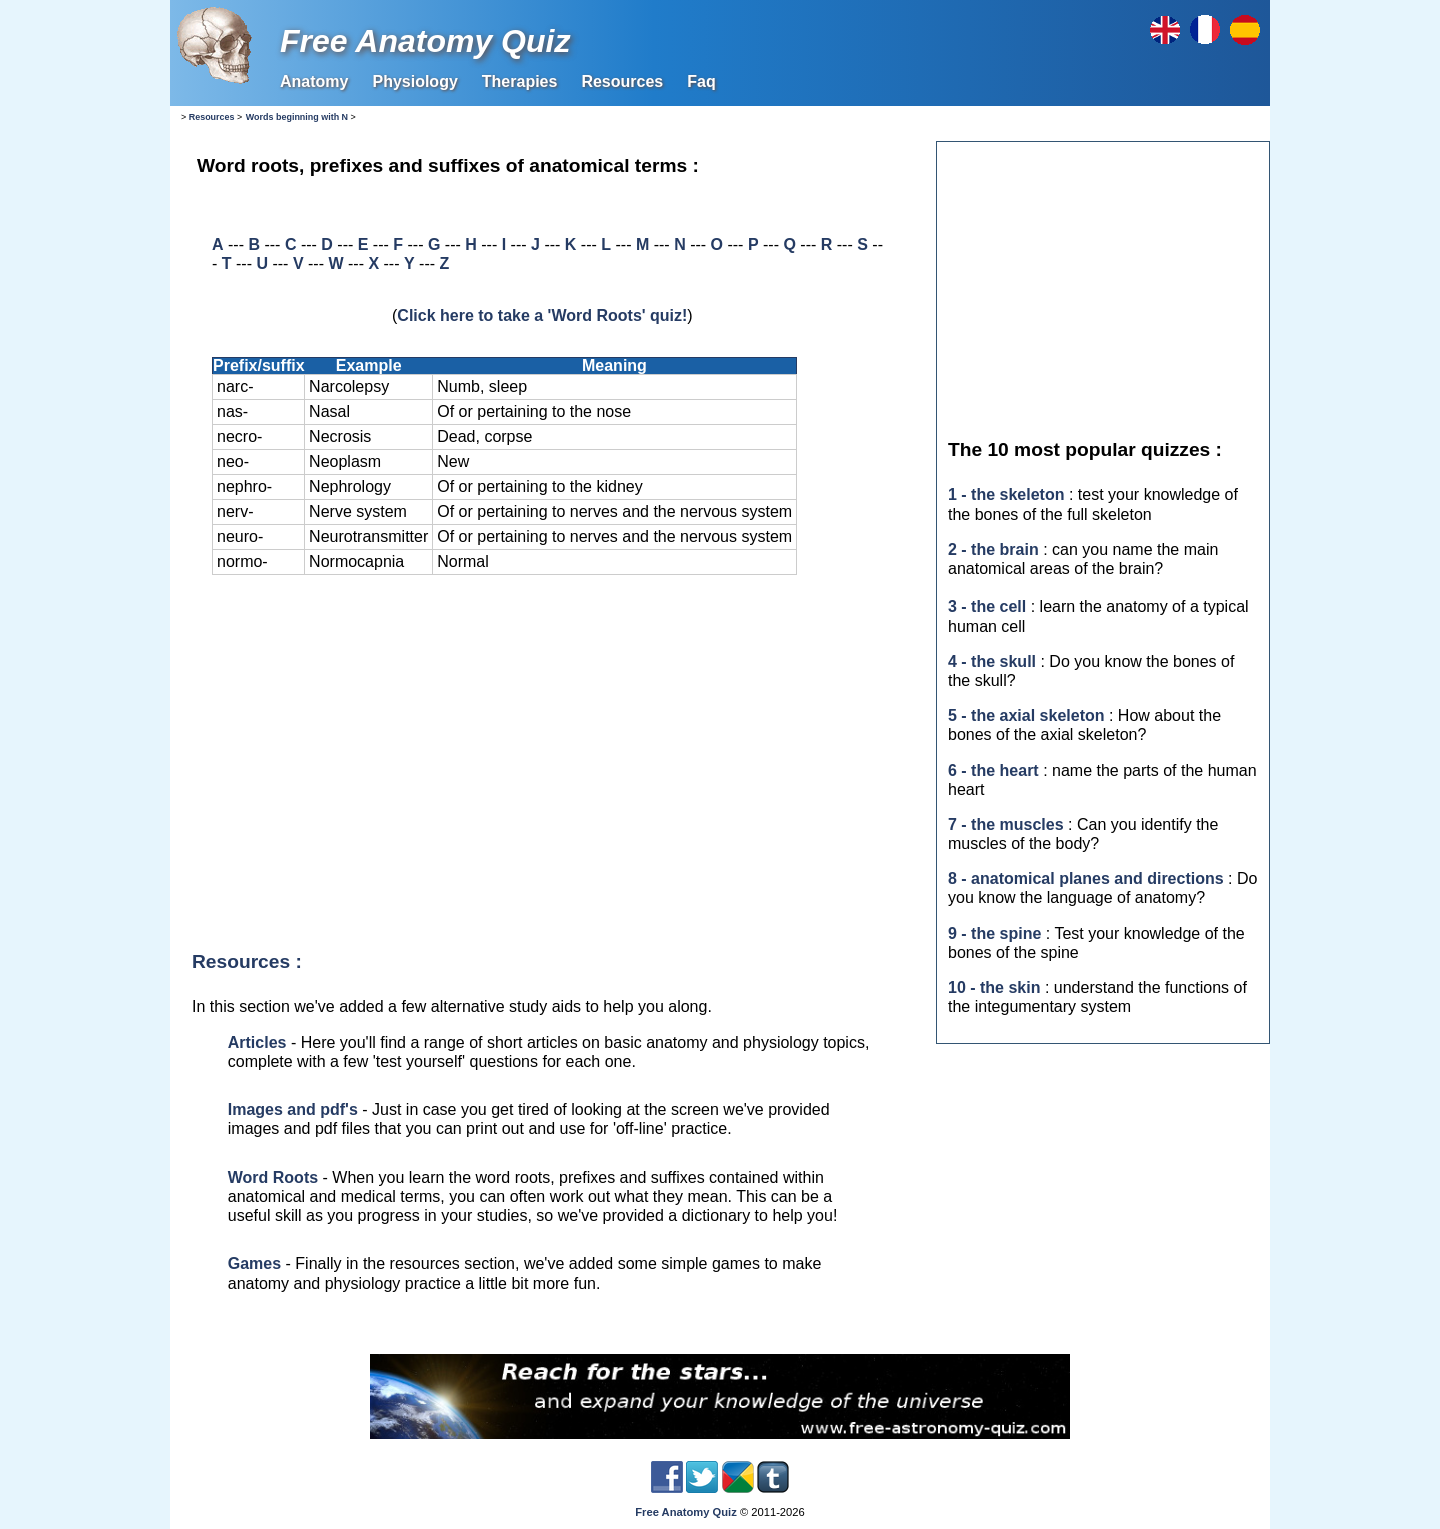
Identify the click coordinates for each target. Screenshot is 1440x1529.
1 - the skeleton (1006, 494)
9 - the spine (994, 933)
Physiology (414, 81)
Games (254, 1263)
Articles (257, 1042)
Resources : (247, 961)
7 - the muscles (1006, 824)
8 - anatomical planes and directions (1086, 878)
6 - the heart (993, 770)
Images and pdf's (293, 1109)
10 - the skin (994, 987)
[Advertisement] (549, 763)
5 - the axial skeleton (1026, 715)
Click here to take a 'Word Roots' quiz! (542, 315)
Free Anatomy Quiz (425, 41)
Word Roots (273, 1177)
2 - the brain (993, 549)
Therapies (520, 81)
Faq (701, 81)
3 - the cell (987, 606)
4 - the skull (992, 661)
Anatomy (314, 81)
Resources (622, 81)
